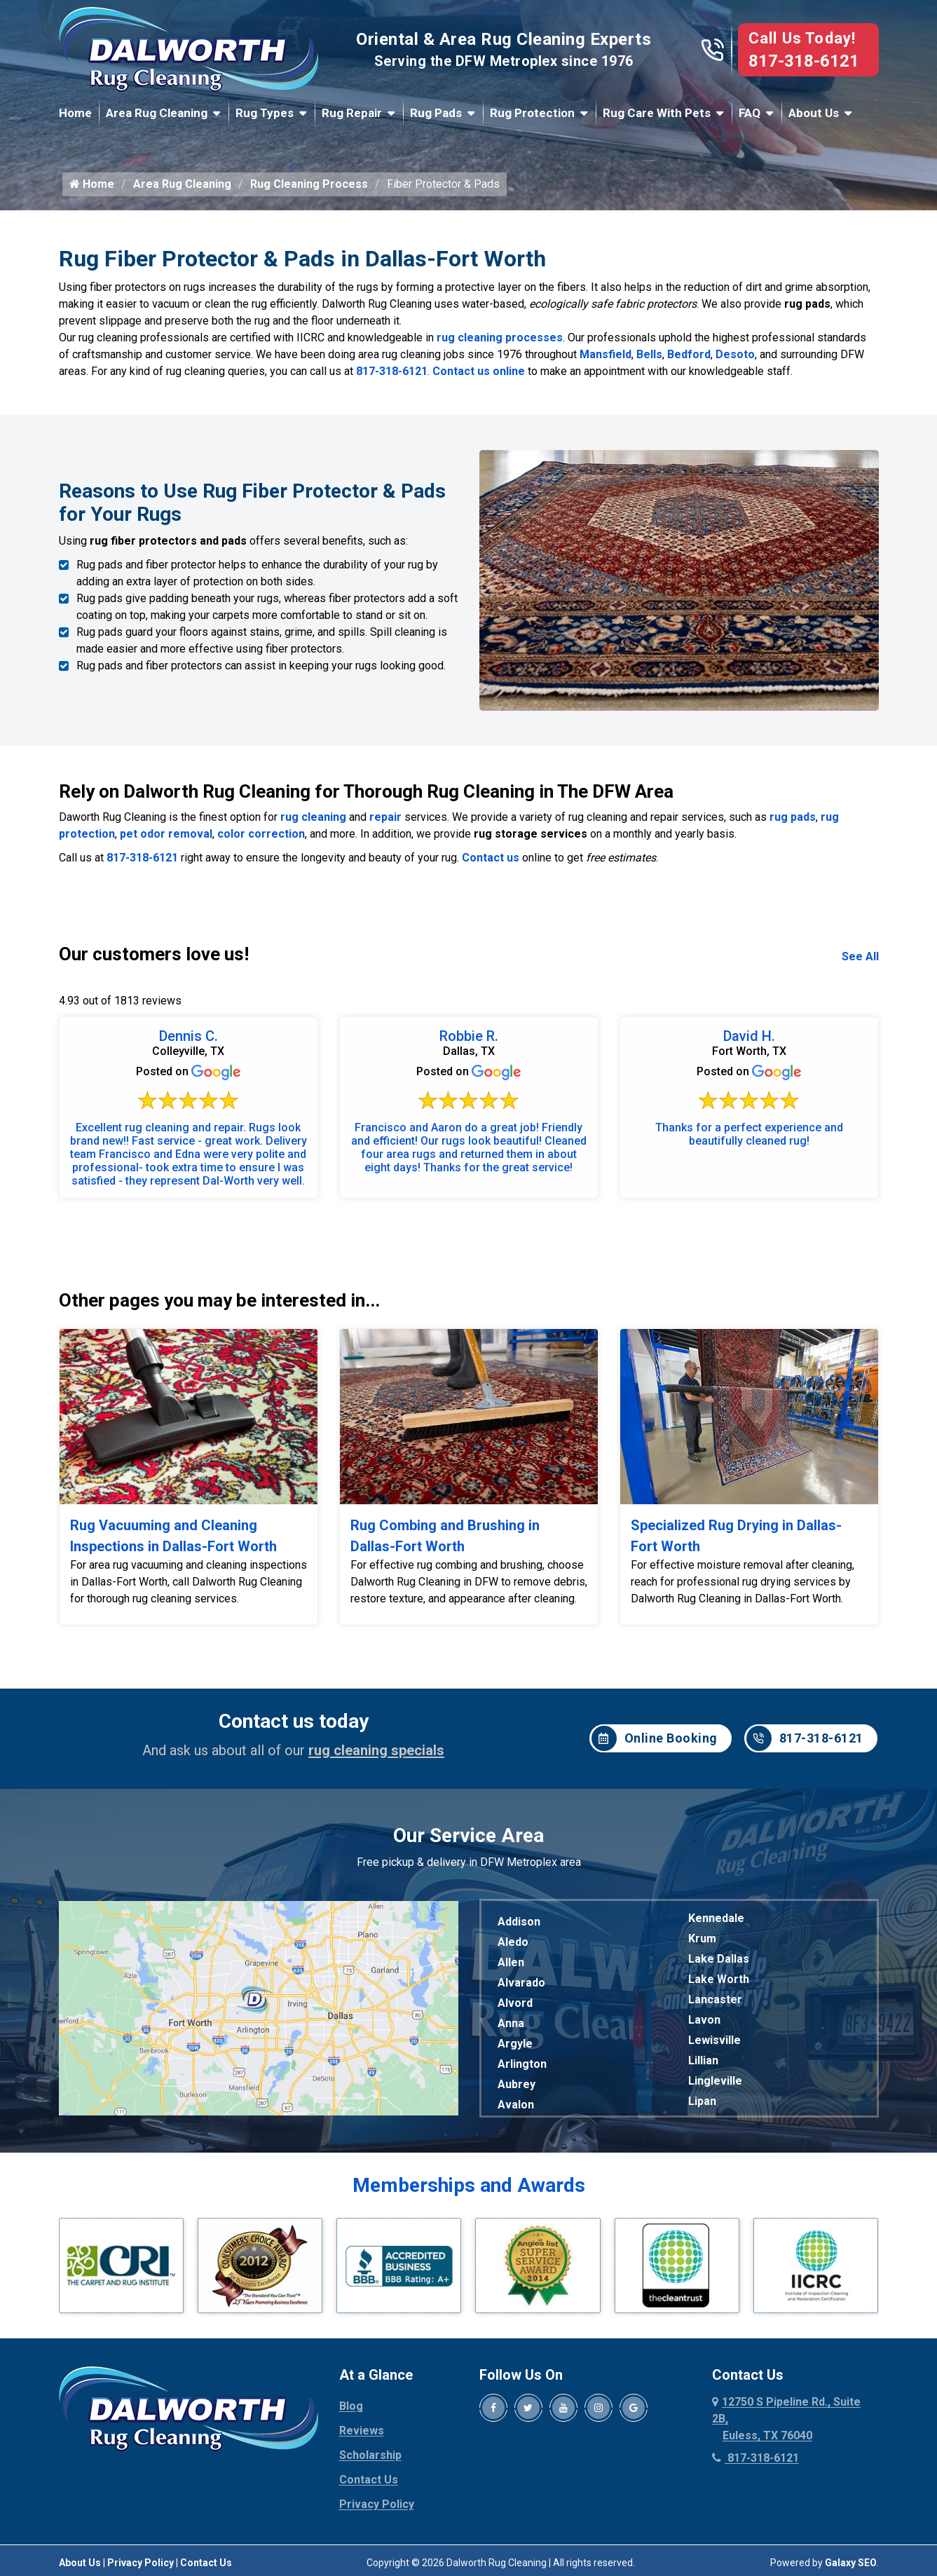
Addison (519, 1921)
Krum (702, 1938)
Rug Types (264, 113)
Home (75, 113)
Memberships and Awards (469, 2185)
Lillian (703, 2060)
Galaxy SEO (851, 2562)
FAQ (749, 113)
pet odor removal (166, 833)
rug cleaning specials (376, 1750)
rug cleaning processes (500, 337)
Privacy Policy (376, 2504)
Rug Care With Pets (657, 113)
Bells (649, 354)
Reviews (361, 2430)
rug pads (793, 817)
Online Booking (654, 1738)
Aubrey (516, 2084)
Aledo (513, 1942)
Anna (511, 2023)
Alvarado (521, 1982)
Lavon (704, 2019)
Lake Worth (718, 1979)
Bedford (689, 354)
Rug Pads (436, 113)
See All (860, 956)
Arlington (522, 2064)
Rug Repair (352, 113)
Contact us (490, 857)
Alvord (515, 2003)
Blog (351, 2406)
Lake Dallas (718, 1958)
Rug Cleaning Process (309, 184)
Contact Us (368, 2479)
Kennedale (716, 1918)
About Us (813, 113)
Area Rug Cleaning (156, 113)
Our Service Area (468, 1835)
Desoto (735, 354)
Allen (511, 1962)
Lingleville (715, 2080)
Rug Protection (532, 113)
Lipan (702, 2101)
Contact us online (478, 371)
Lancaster (715, 1999)
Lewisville (714, 2040)
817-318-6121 (803, 61)
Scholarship (370, 2455)
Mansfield (605, 354)
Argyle (515, 2043)
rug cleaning (313, 817)
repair (385, 817)
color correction (261, 833)
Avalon (516, 2104)
